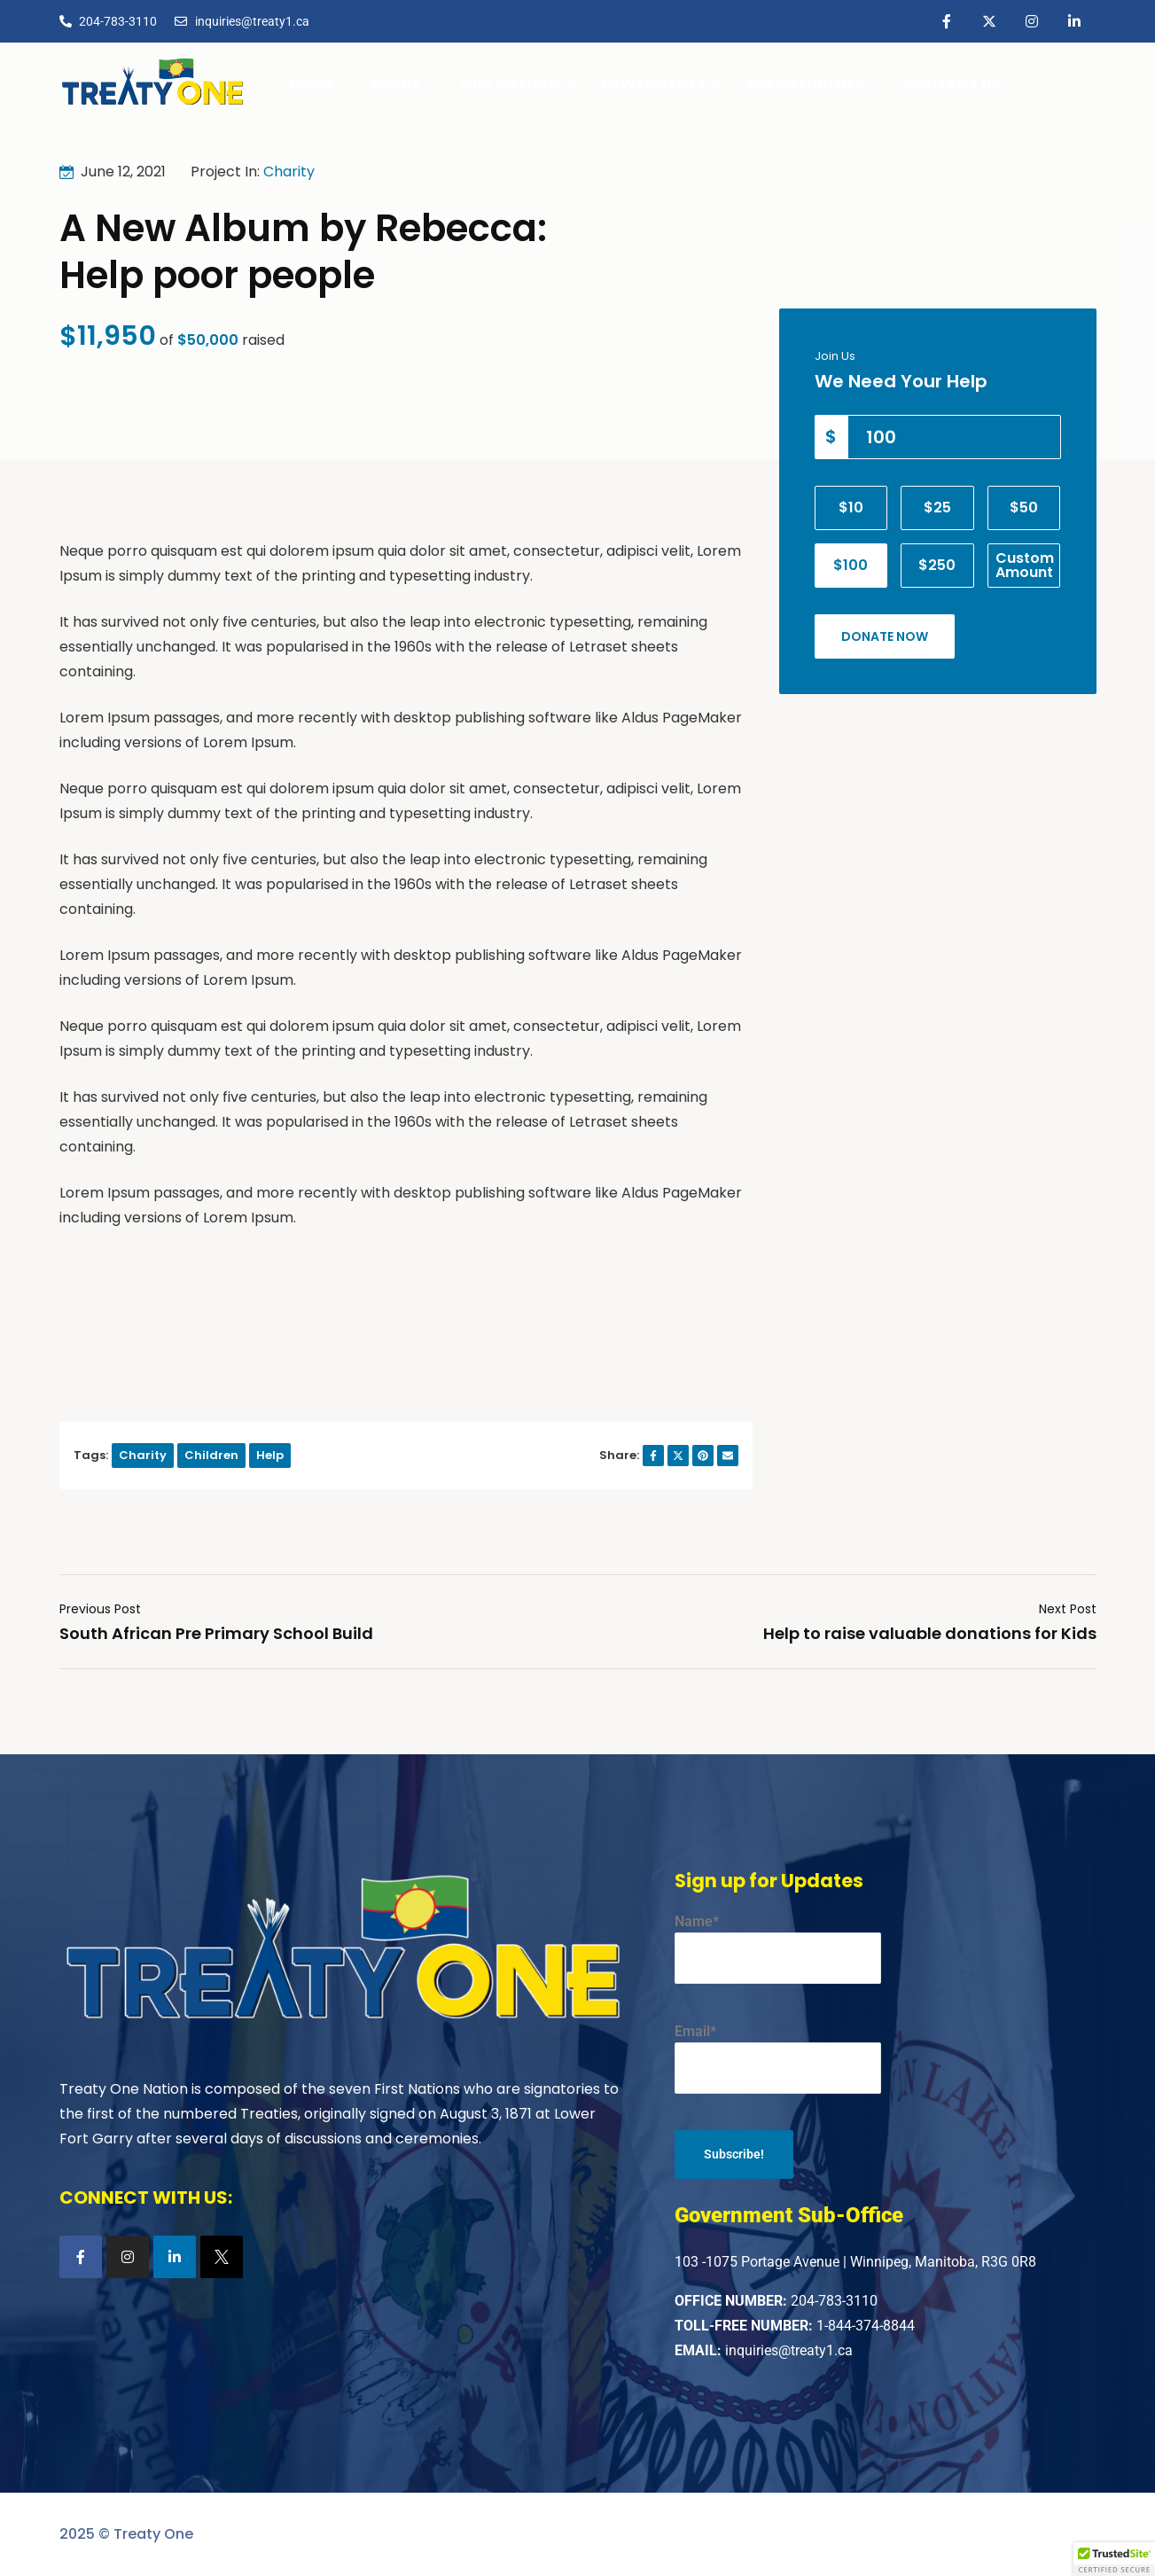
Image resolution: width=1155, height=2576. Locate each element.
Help (270, 1455)
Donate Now (884, 636)
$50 (1024, 507)
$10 (851, 507)
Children (211, 1455)
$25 (937, 507)
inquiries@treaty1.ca (789, 2350)
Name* (778, 1948)
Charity (289, 171)
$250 (937, 565)
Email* (778, 2058)
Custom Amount (1024, 565)
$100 (850, 565)
